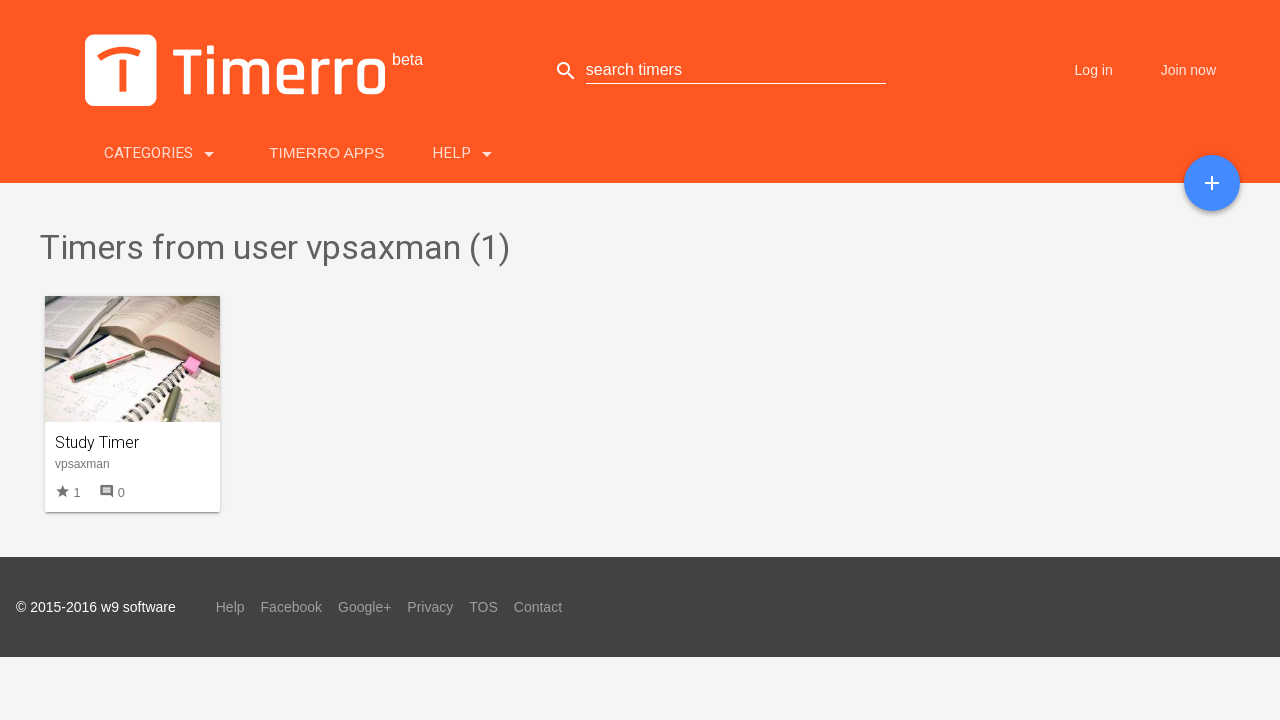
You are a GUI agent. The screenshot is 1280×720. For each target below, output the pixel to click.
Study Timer (97, 442)
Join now (1188, 70)
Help (465, 149)
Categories (162, 149)
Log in (1094, 70)
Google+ (364, 607)
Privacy (430, 607)
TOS (483, 607)
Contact (538, 607)
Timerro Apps (326, 152)
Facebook (291, 607)
